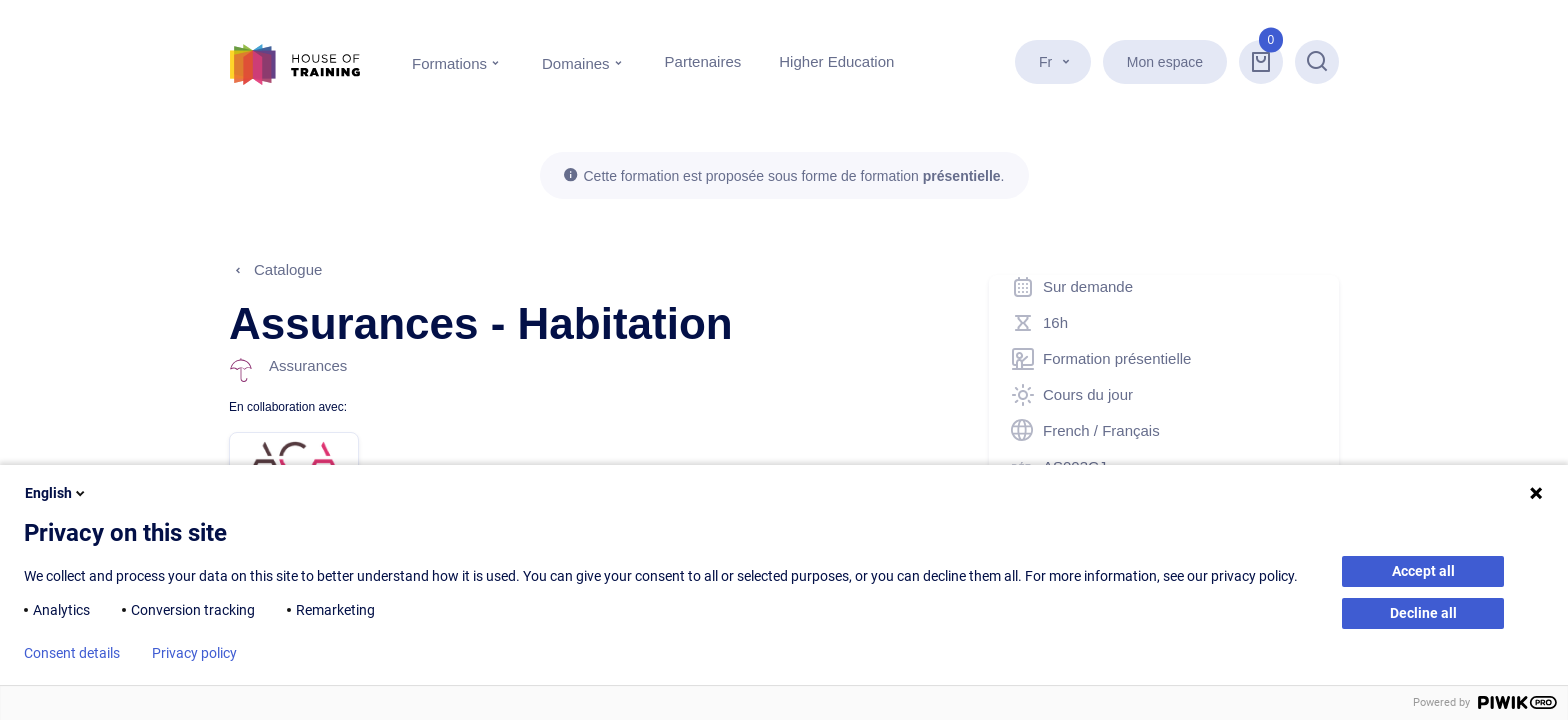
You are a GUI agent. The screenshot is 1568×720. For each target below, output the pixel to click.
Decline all (1423, 613)
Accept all (1423, 571)
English (56, 493)
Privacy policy (194, 653)
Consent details (72, 653)
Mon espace (1165, 62)
